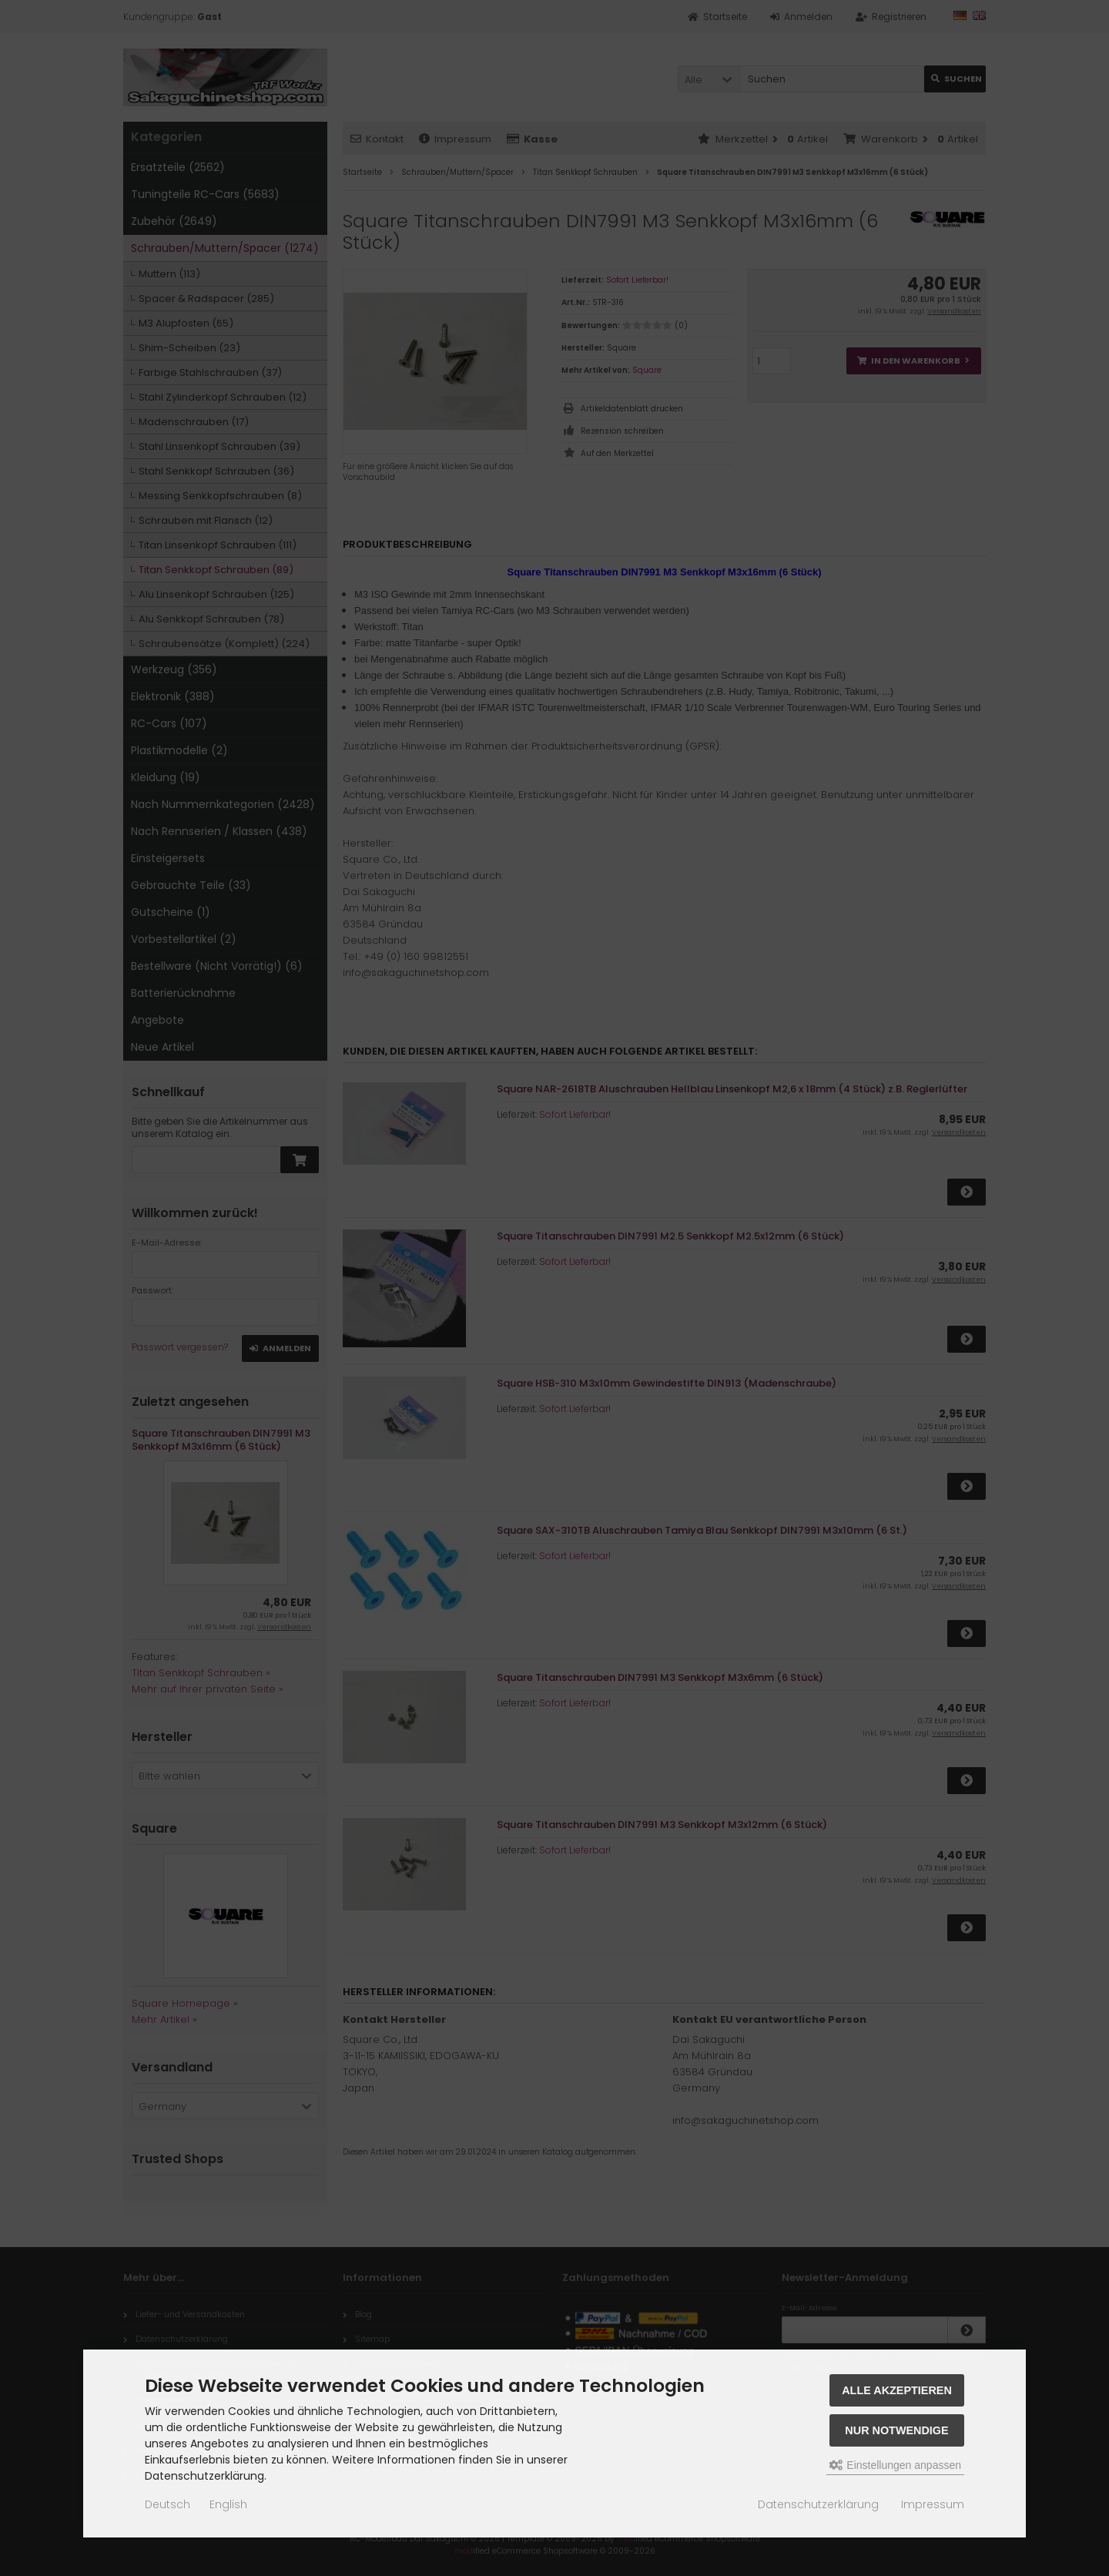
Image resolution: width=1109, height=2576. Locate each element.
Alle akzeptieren (897, 2390)
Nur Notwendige (896, 2430)
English (228, 2504)
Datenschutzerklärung (818, 2504)
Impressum (932, 2504)
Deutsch (167, 2504)
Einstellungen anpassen (895, 2465)
